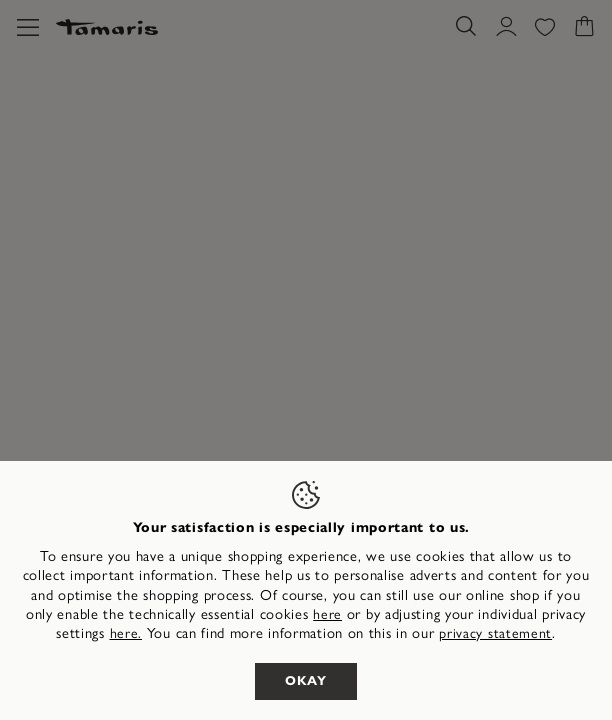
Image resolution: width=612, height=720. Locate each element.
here (327, 614)
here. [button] (126, 633)
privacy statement (495, 633)
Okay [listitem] (306, 681)
